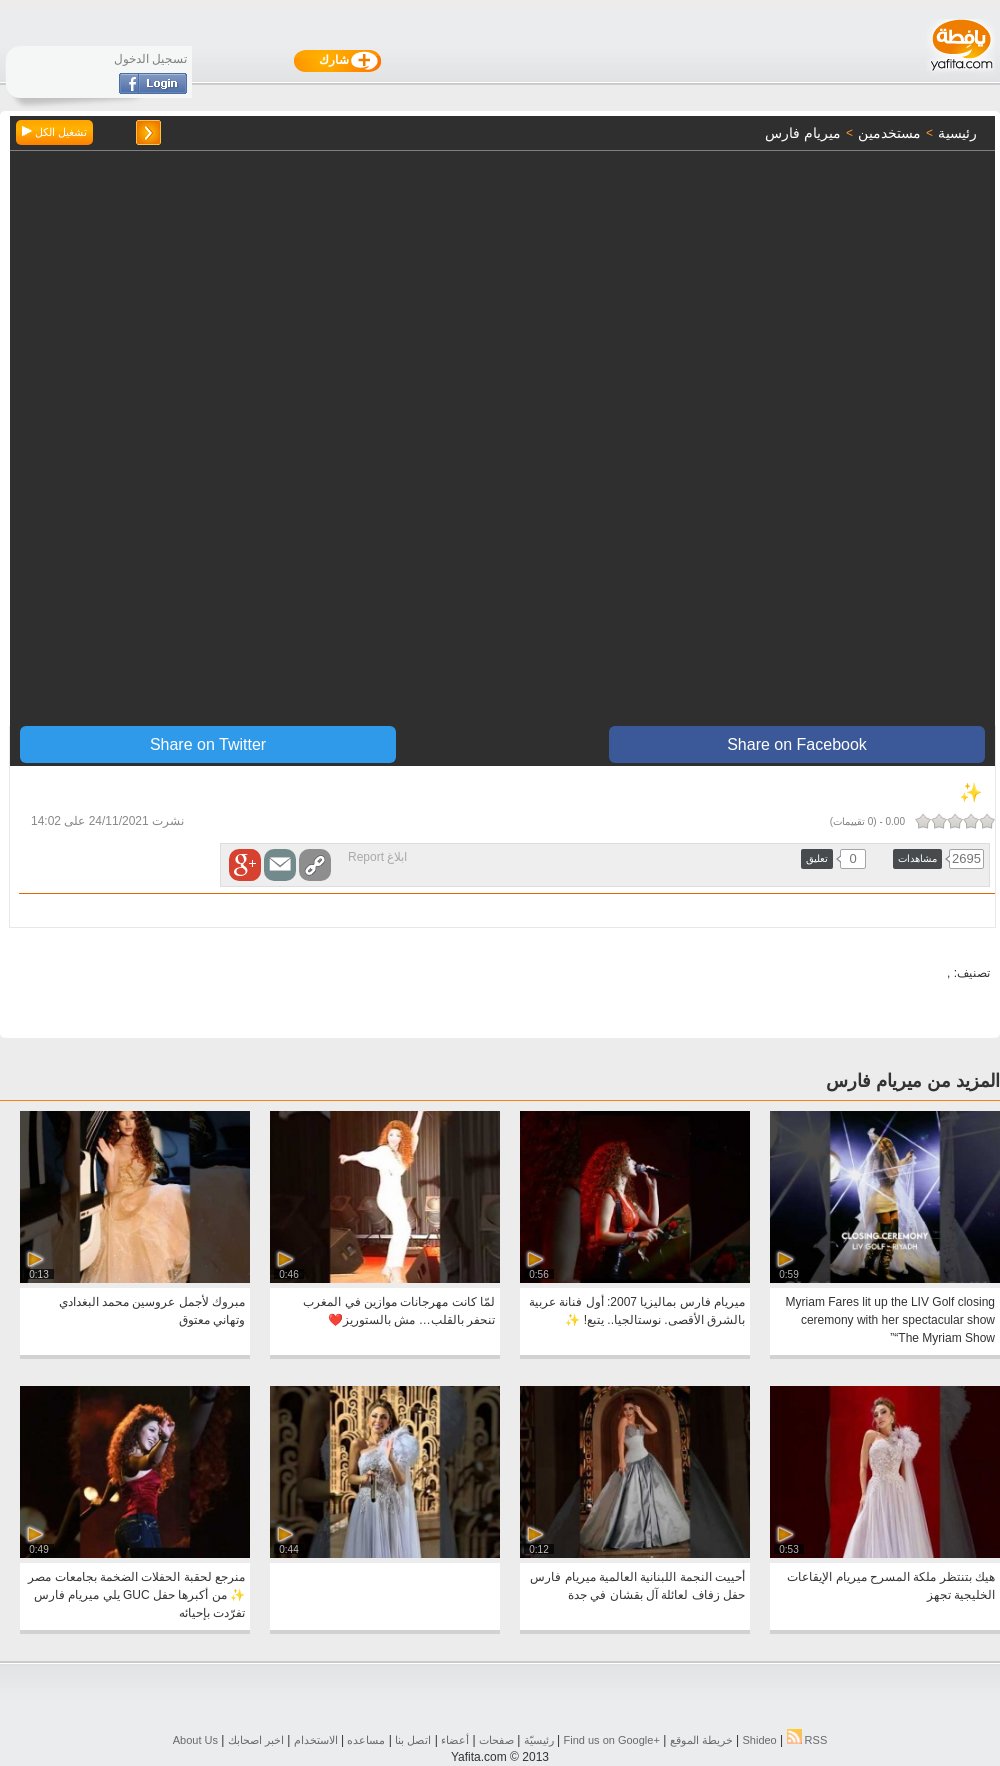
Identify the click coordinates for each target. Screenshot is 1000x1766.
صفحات (496, 1740)
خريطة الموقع (701, 1740)
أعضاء (455, 1740)
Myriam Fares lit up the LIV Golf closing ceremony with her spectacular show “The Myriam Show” (890, 1320)
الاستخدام (316, 1740)
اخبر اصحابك (256, 1740)
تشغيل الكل (54, 132)
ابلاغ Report (377, 857)
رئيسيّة (539, 1740)
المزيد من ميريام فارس (913, 1081)
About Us (195, 1740)
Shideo (759, 1740)
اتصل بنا (413, 1740)
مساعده (366, 1740)
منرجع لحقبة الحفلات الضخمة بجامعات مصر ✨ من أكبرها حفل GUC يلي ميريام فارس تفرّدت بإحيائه (136, 1595)
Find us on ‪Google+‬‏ (612, 1740)
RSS (807, 1740)
